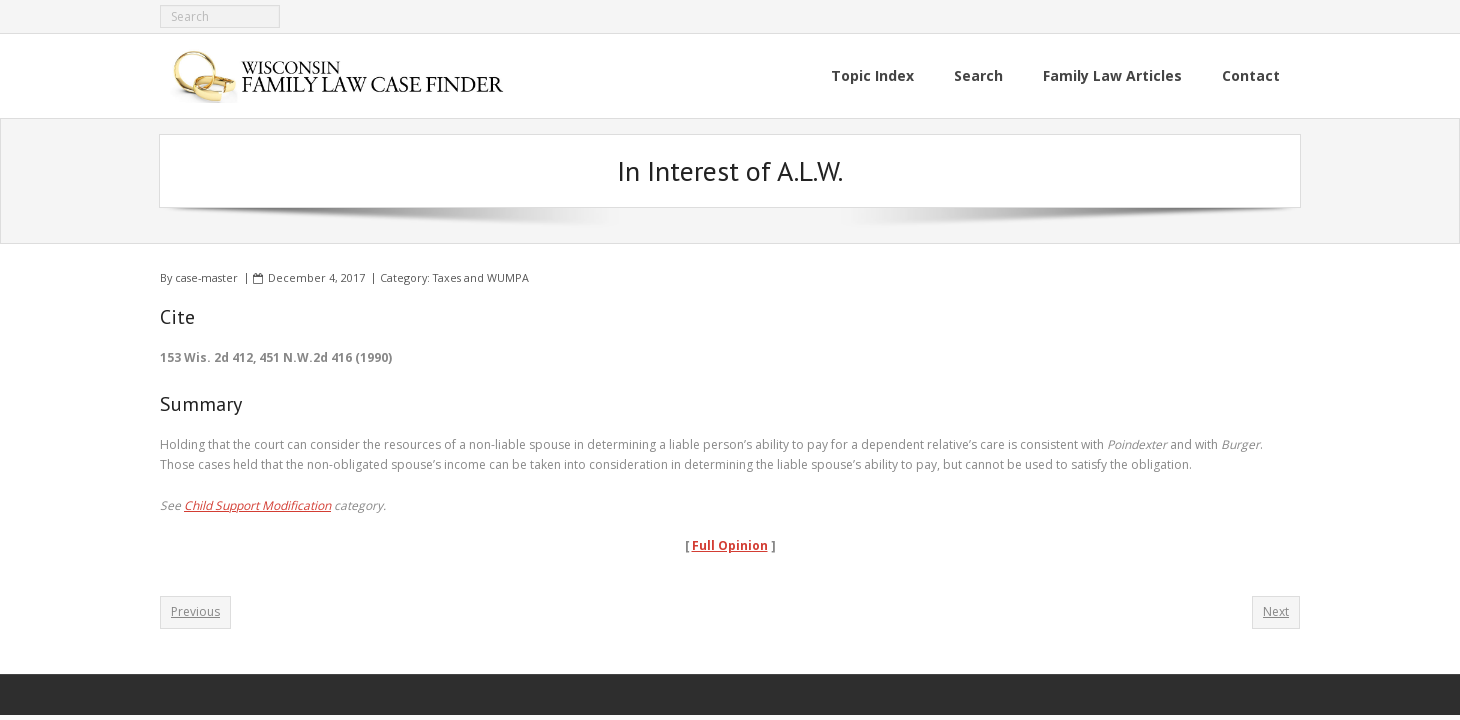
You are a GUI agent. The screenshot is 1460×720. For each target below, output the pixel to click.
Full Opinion (730, 545)
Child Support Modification (257, 505)
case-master (206, 277)
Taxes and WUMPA (481, 277)
